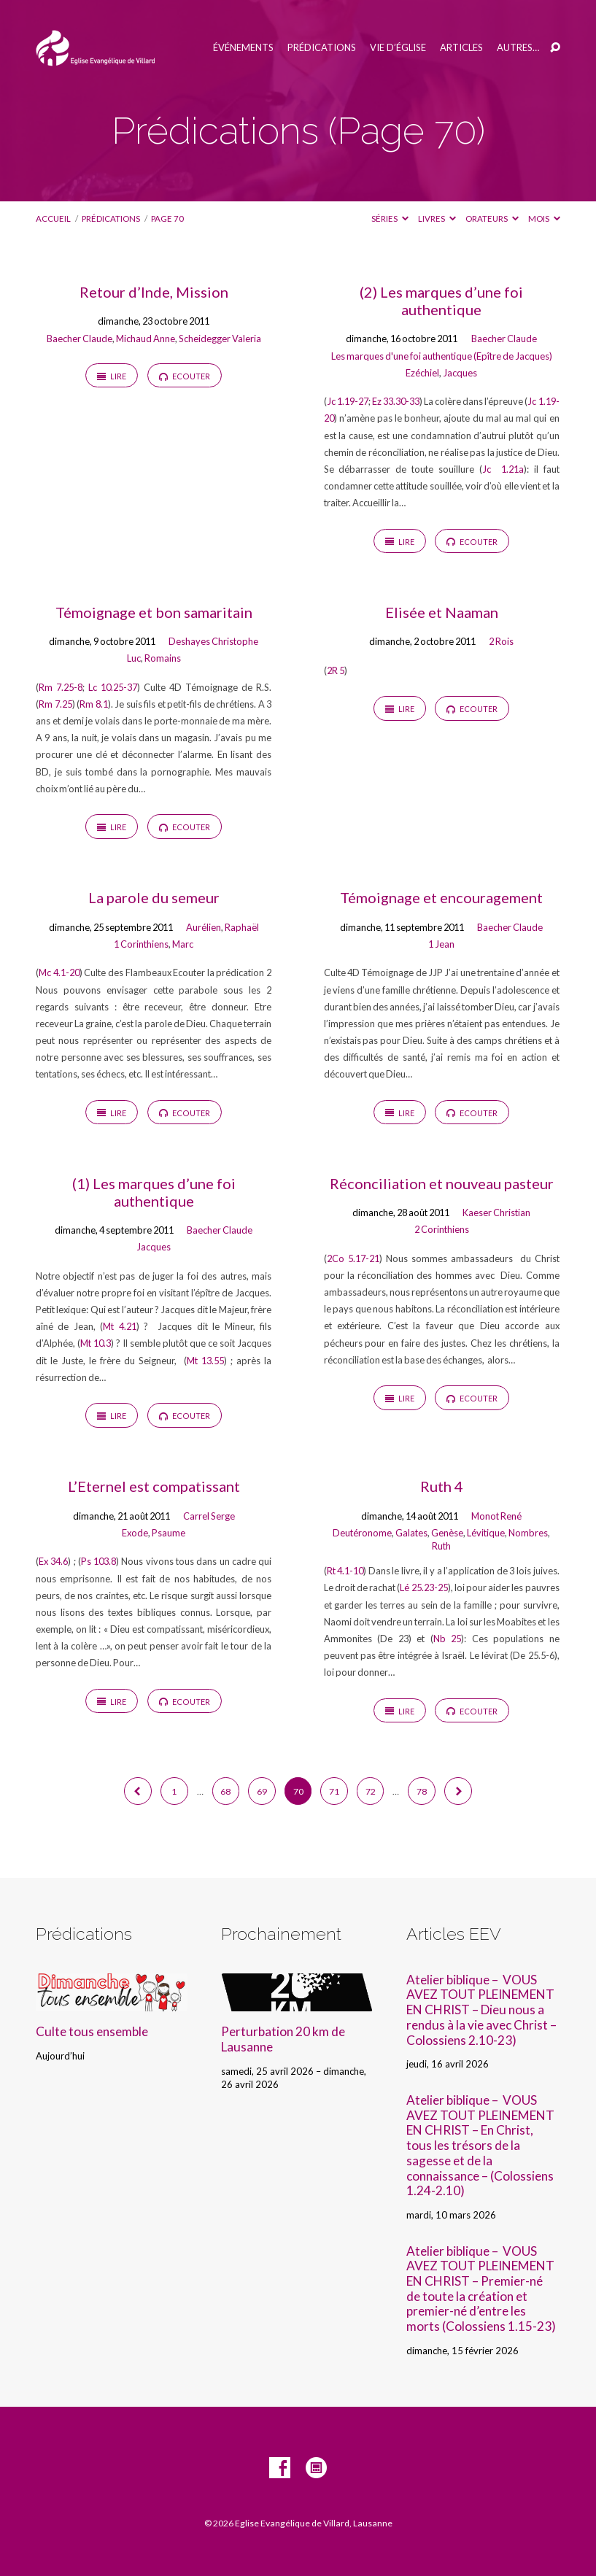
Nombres (528, 1533)
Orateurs (492, 218)
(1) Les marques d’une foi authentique (154, 1192)
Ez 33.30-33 (395, 401)
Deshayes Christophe (213, 641)
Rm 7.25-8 (60, 687)
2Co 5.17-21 (353, 1258)
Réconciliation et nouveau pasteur (442, 1183)
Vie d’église (398, 48)
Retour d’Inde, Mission (154, 292)
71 (334, 1791)
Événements (243, 48)
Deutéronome (362, 1533)
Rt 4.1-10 (345, 1571)
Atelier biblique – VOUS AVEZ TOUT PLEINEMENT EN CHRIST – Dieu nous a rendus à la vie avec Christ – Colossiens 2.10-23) (481, 2010)
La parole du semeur (154, 897)
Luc (134, 658)
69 (262, 1791)
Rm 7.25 (55, 704)
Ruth (441, 1546)
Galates (411, 1533)
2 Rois (501, 641)
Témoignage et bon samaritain (153, 612)
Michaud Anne (145, 338)
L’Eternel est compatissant (154, 1486)
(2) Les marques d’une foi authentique (441, 300)
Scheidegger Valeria (220, 338)
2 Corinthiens (441, 1229)
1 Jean (441, 944)
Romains (162, 658)
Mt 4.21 (119, 1326)
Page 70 (167, 218)
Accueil (53, 218)
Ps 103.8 (98, 1561)
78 (422, 1791)
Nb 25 (447, 1638)
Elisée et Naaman (441, 612)
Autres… (518, 48)
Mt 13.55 (205, 1360)
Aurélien (203, 927)
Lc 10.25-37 (112, 687)
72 (370, 1791)
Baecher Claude (79, 338)
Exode (135, 1533)
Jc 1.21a (503, 469)
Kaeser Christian (496, 1212)
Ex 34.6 (53, 1561)
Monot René (496, 1516)
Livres (437, 218)
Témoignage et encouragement (441, 897)
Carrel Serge (209, 1516)
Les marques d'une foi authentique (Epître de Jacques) (441, 356)
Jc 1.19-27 (347, 401)
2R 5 (335, 670)
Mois (544, 218)
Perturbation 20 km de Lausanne (283, 2039)
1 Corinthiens (141, 944)
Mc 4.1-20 (59, 972)
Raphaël (242, 927)
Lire (111, 376)
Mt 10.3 (95, 1343)
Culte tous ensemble (92, 2031)
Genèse (447, 1533)
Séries (390, 218)
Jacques (460, 373)
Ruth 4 (441, 1486)
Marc (182, 944)
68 (225, 1791)
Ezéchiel (422, 373)
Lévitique (486, 1533)
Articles (461, 48)
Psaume (168, 1533)
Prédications (321, 48)
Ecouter (184, 376)
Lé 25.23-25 (423, 1587)
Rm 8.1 (94, 704)
